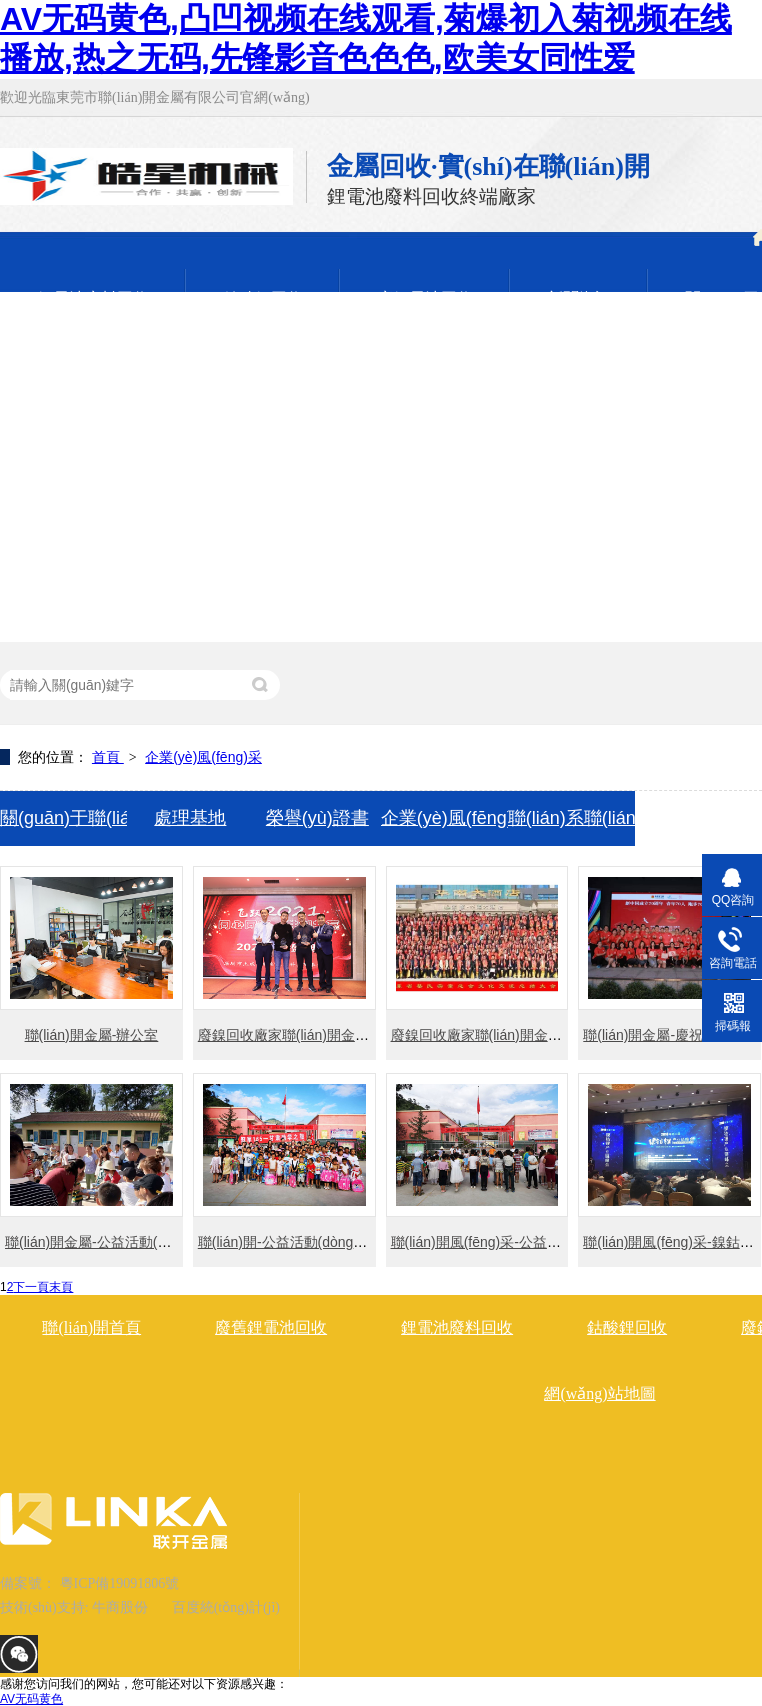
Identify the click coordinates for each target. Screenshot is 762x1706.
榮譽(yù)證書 (317, 818)
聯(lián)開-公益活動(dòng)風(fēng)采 (310, 1242)
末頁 (61, 1287)
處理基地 (190, 818)
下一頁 (31, 1287)
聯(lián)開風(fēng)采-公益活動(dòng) (503, 1242)
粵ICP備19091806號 (120, 1583)
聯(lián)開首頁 (91, 1327)
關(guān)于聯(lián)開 (63, 818)
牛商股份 (120, 1607)
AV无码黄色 (31, 1699)
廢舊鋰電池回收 (271, 1327)
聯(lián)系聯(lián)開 (571, 818)
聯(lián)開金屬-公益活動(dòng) (99, 1242)
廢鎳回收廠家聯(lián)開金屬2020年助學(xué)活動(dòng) (563, 1035)
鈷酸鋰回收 (627, 1327)
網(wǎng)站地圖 (599, 1393)
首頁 (108, 757)
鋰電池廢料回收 (457, 1327)
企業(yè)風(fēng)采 (203, 757)
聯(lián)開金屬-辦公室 (92, 1035)
